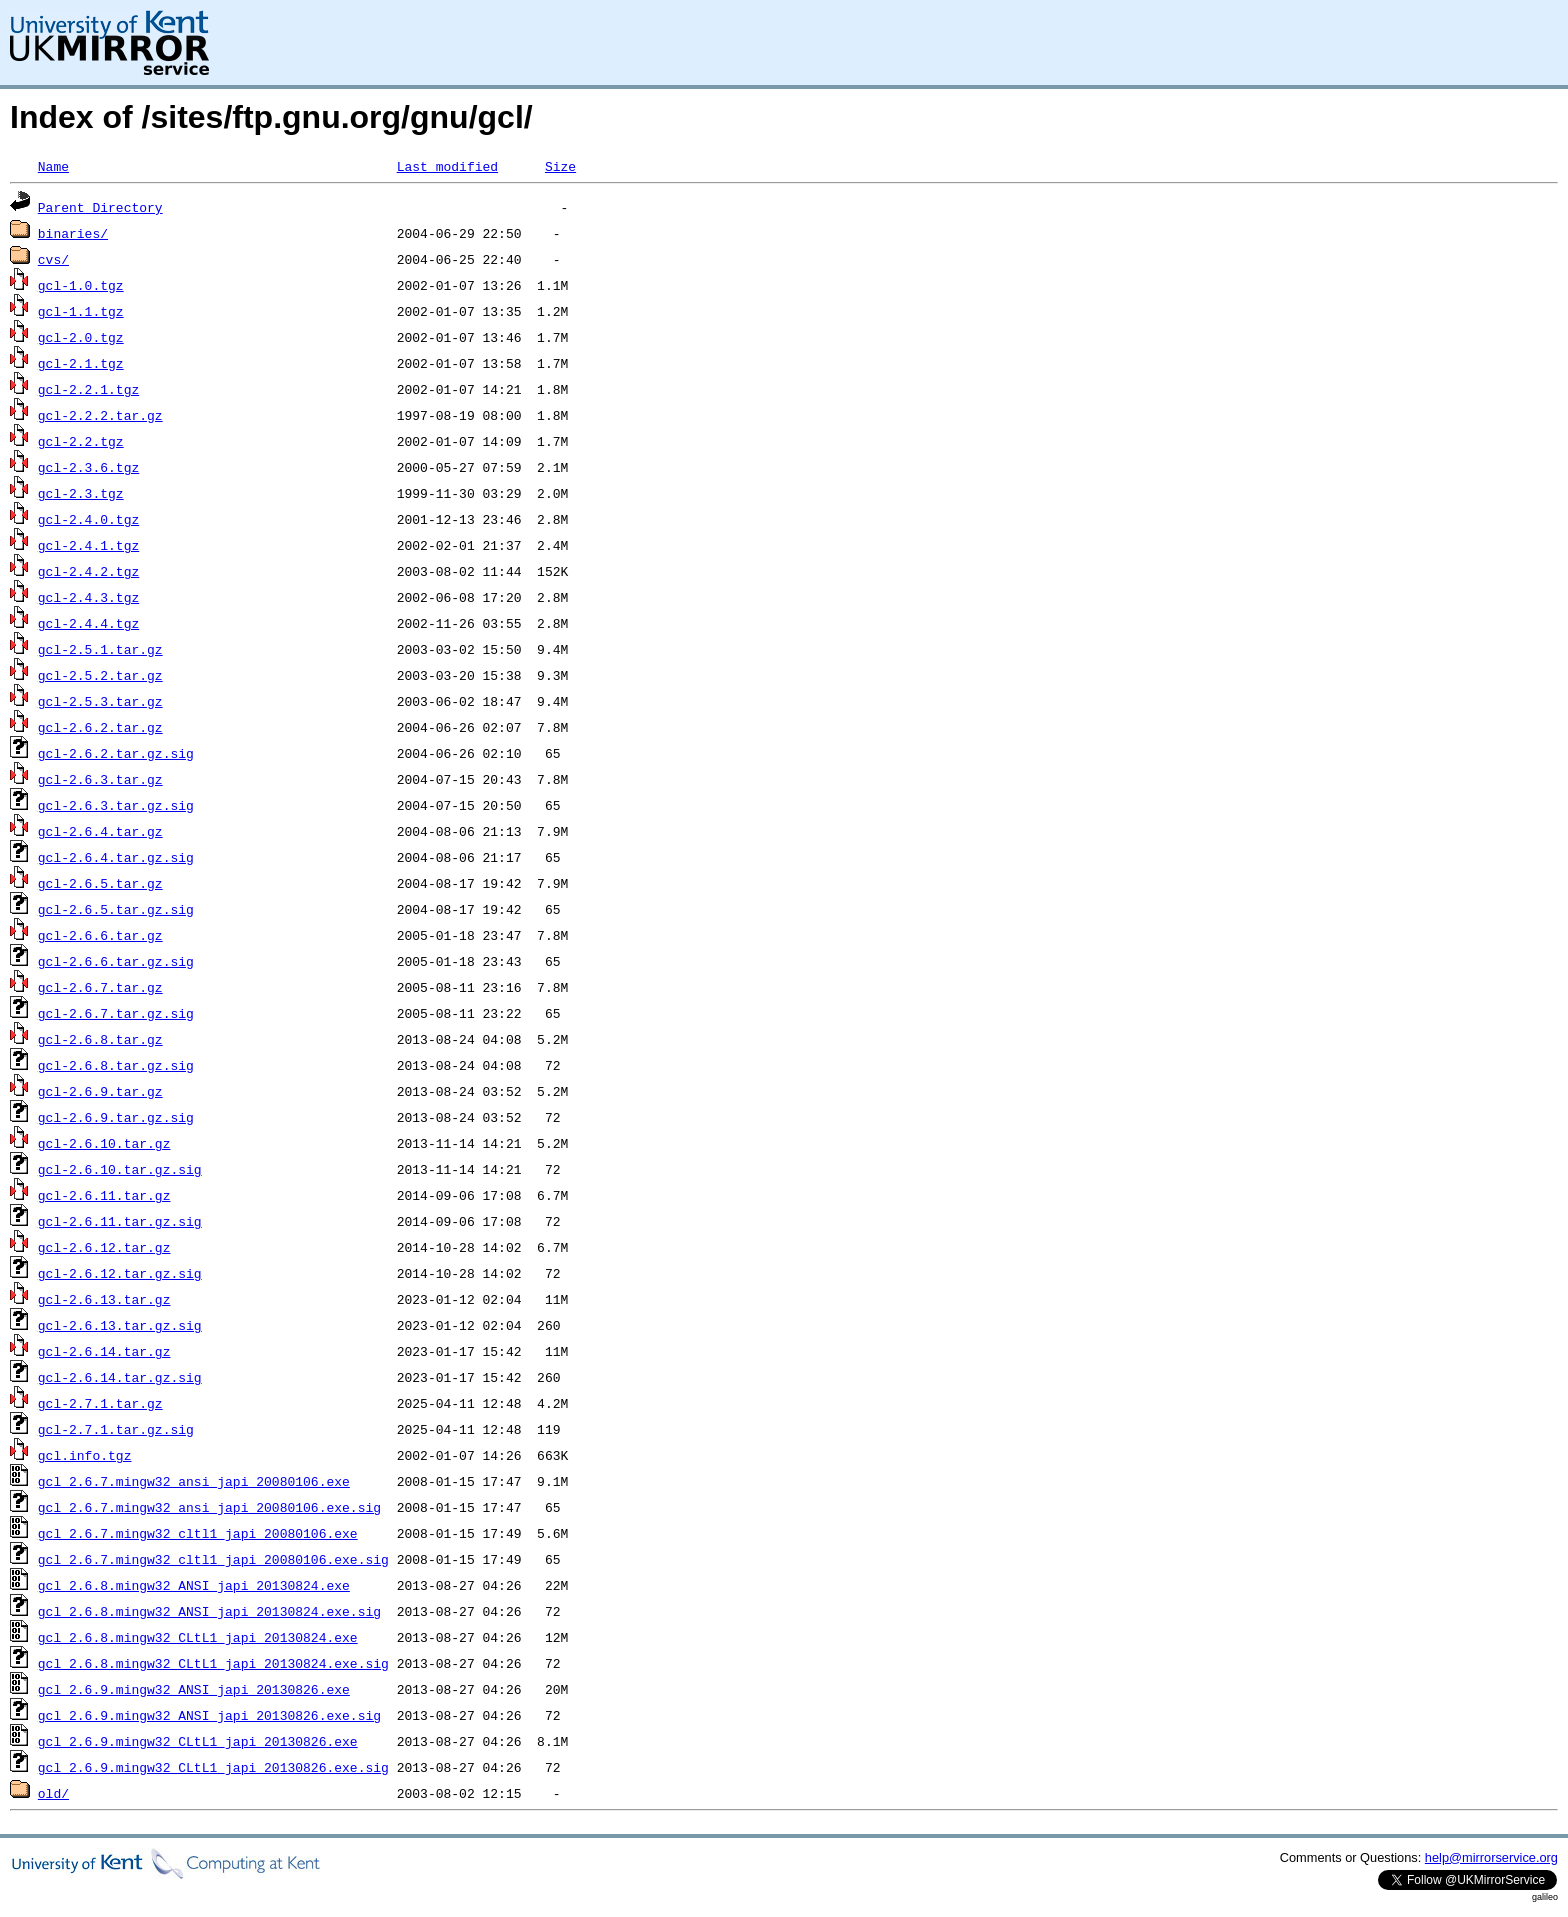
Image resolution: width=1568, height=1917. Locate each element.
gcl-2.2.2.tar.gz (100, 415)
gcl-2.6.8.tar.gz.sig (116, 1065)
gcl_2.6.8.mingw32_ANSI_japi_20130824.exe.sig (209, 1611)
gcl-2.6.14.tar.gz (104, 1351)
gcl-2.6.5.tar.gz (100, 883)
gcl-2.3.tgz (81, 493)
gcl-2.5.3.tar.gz (100, 701)
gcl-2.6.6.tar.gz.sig (116, 961)
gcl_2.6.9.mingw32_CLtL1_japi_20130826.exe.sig (213, 1767)
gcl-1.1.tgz (81, 311)
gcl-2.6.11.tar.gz (104, 1195)
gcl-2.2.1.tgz (88, 389)
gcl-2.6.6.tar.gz (100, 935)
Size (560, 166)
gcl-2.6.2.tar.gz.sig (116, 753)
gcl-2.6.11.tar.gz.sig (120, 1221)
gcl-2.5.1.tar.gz (100, 649)
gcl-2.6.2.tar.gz (100, 727)
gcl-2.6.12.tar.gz (104, 1247)
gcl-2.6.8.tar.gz (100, 1039)
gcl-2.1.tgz (81, 363)
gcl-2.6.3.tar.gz (100, 779)
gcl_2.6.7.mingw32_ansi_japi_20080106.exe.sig (209, 1507)
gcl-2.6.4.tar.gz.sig (116, 857)
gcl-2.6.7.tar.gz (100, 987)
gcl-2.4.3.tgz (88, 597)
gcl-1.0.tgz (81, 285)
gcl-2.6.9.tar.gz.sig (116, 1117)
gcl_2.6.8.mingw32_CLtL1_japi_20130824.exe (198, 1637)
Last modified (447, 166)
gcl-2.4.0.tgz (88, 519)
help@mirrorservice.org (1491, 1857)
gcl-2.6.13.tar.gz (104, 1299)
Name (53, 166)
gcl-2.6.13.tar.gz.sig (120, 1325)
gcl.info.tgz (85, 1455)
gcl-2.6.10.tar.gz (104, 1143)
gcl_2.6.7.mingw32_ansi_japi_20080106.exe (194, 1481)
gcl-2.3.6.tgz (88, 467)
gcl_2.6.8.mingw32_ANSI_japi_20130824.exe (194, 1585)
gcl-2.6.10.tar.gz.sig (120, 1169)
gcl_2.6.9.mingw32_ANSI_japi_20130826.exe (194, 1689)
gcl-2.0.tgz (81, 337)
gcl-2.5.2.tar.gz (100, 675)
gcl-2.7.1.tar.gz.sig (116, 1429)
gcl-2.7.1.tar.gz (100, 1403)
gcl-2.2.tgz (81, 441)
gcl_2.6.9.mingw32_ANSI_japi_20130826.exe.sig (209, 1715)
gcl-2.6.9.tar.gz (100, 1091)
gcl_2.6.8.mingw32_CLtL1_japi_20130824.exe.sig (213, 1663)
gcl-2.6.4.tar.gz (100, 831)
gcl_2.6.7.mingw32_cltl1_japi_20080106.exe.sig (213, 1559)
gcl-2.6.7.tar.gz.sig (116, 1013)
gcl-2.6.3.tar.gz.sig (116, 805)
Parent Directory (100, 207)
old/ (53, 1793)
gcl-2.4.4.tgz (88, 623)
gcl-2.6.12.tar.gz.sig (120, 1273)
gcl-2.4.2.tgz (88, 571)
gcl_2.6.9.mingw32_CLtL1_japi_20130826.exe (198, 1741)
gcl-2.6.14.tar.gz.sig (120, 1377)
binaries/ (73, 233)
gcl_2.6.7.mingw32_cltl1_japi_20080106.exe (198, 1533)
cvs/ (53, 259)
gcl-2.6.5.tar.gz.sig (116, 909)
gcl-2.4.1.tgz (88, 545)
